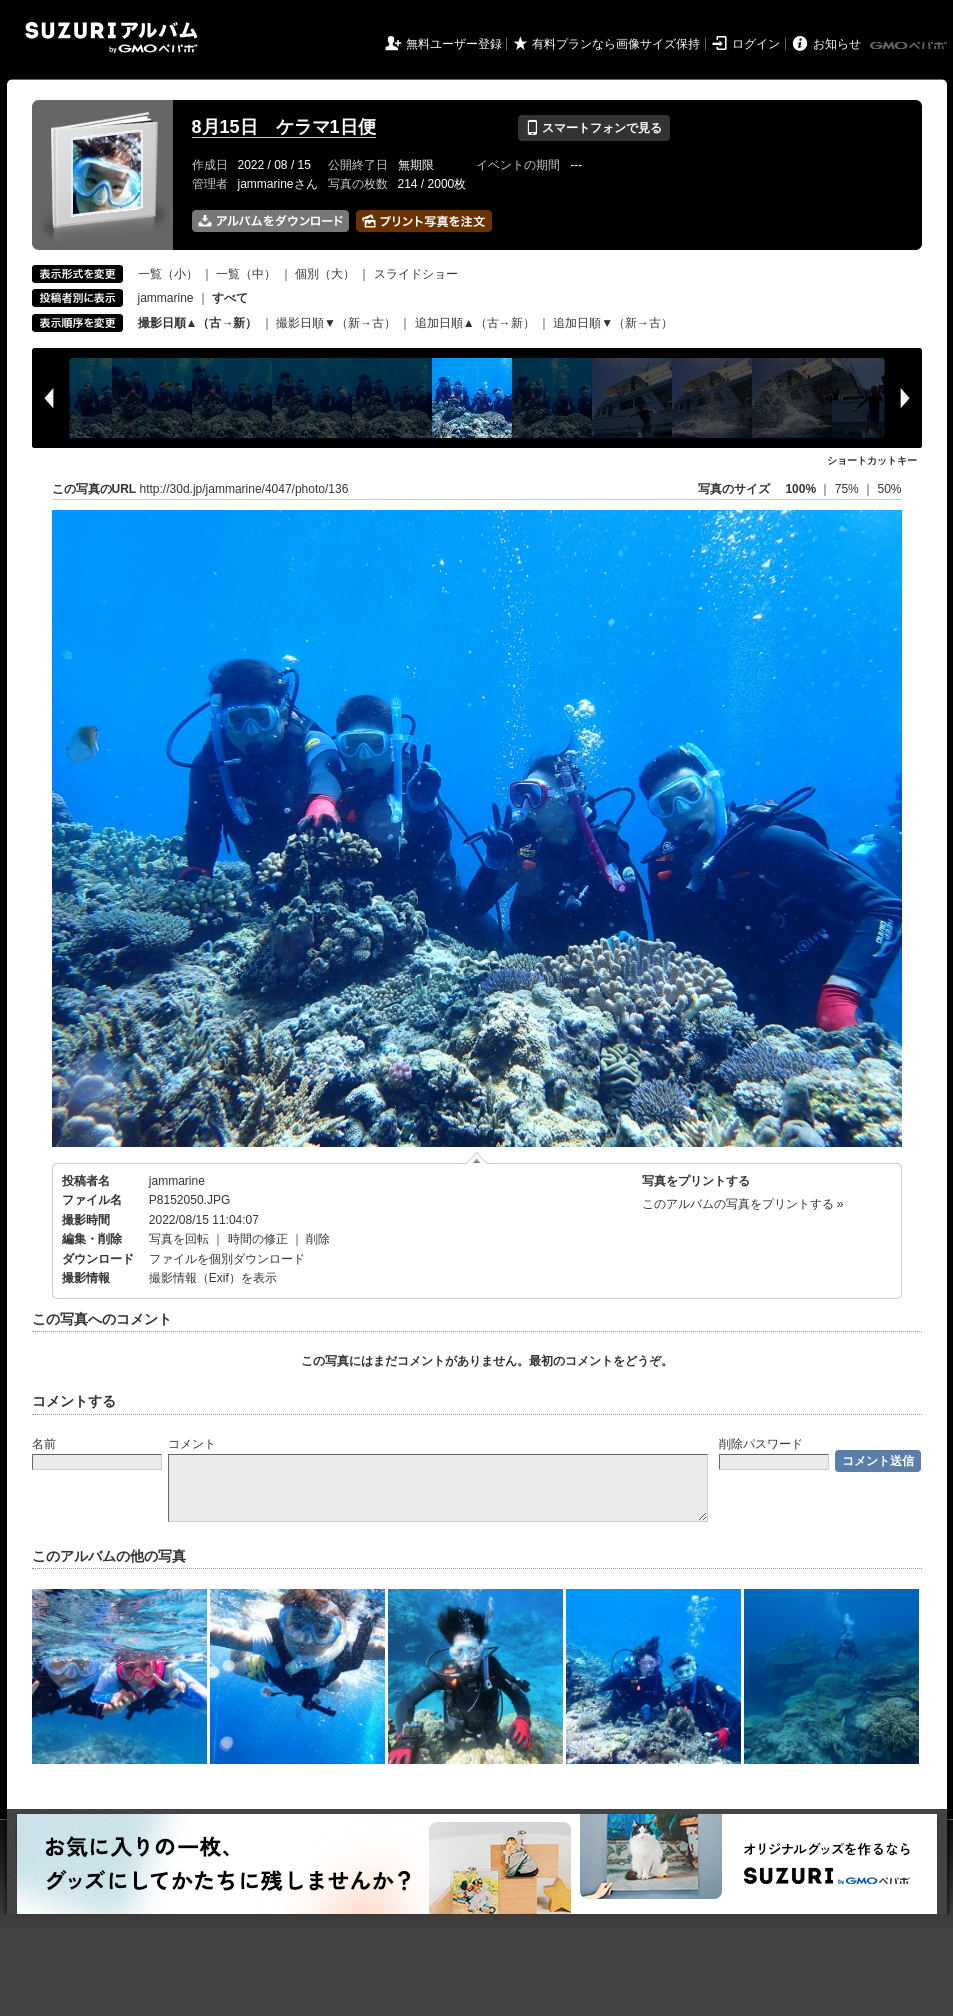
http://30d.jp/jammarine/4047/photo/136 (244, 489)
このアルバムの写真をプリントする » (743, 1204)
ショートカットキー (872, 460)
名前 (44, 1444)
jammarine (166, 298)
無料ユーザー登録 (454, 44)
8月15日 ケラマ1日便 (284, 127)
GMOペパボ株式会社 (910, 46)
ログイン (756, 44)
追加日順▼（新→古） (613, 323)
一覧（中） (246, 274)
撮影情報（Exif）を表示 (213, 1278)
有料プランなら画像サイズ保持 (616, 44)
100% (800, 489)
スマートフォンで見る (593, 128)
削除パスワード (761, 1444)
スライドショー (416, 274)
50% (889, 489)
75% (848, 489)
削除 (318, 1239)
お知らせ (837, 44)
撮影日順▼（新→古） (336, 323)
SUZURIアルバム (111, 37)
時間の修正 (258, 1239)
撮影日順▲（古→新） (198, 323)
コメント (192, 1444)
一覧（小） (168, 274)
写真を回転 (179, 1239)
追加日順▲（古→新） (475, 323)
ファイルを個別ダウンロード (227, 1259)
